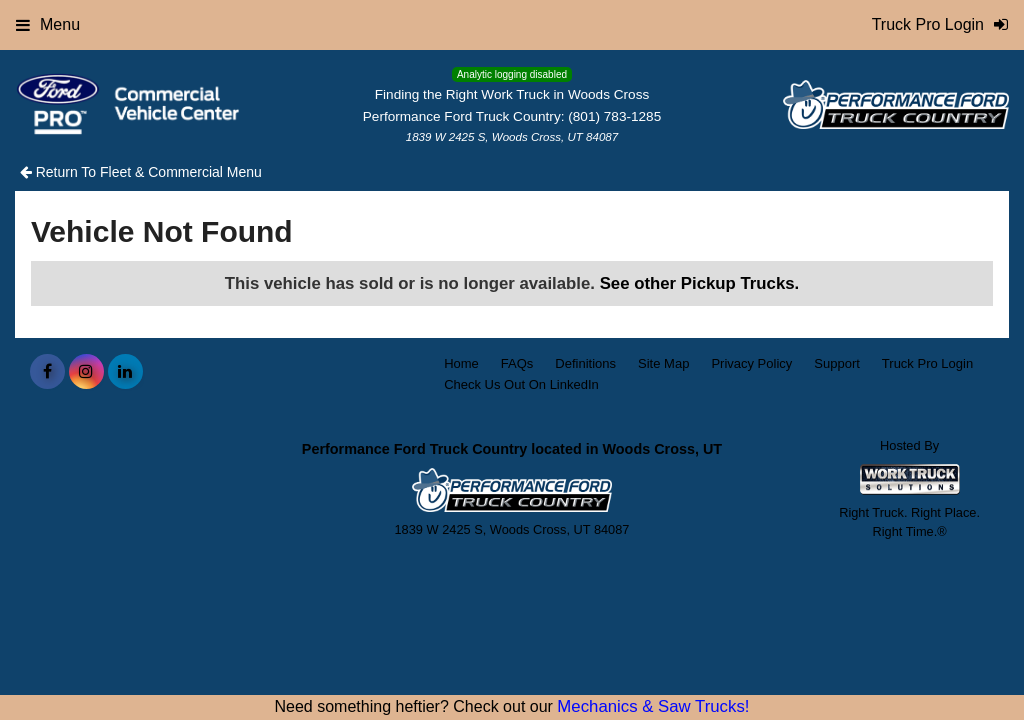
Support (837, 363)
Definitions (585, 363)
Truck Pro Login (927, 363)
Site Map (663, 363)
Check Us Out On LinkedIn (521, 384)
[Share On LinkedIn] (125, 372)
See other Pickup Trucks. (700, 283)
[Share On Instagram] (86, 372)
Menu (48, 24)
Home (461, 363)
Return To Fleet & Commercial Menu (141, 172)
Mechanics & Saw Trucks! (653, 706)
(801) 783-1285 (614, 116)
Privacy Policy (751, 363)
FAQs (517, 363)
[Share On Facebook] (47, 372)
